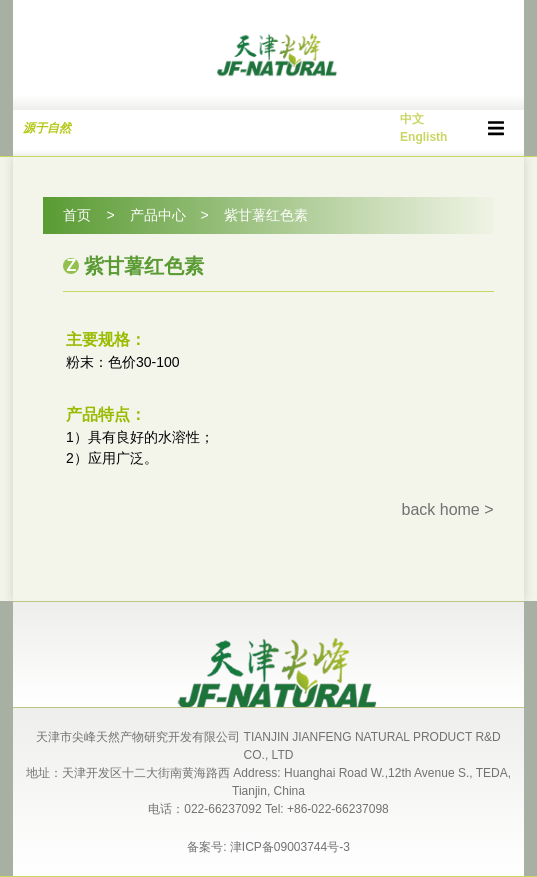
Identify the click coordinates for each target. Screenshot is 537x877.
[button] (496, 128)
